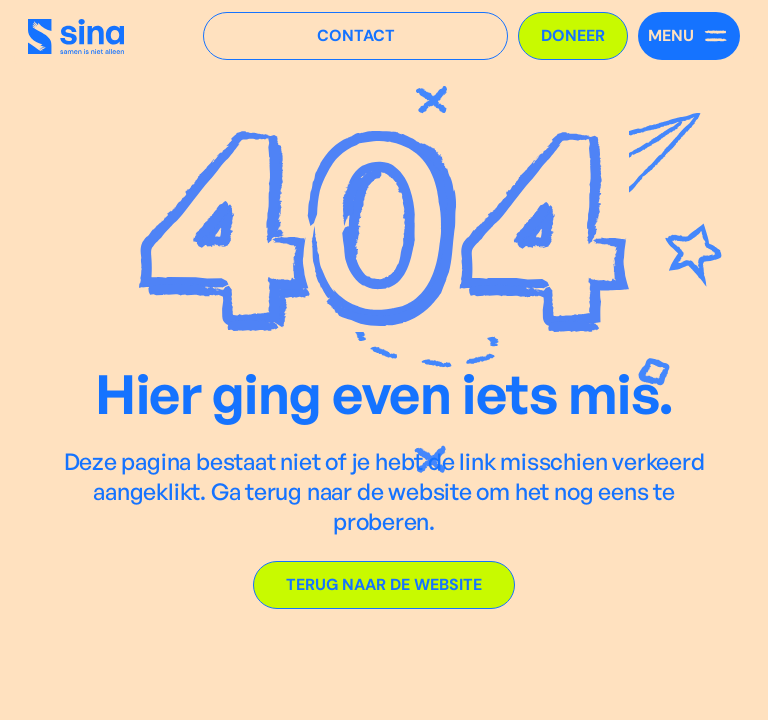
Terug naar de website (384, 584)
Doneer (573, 35)
